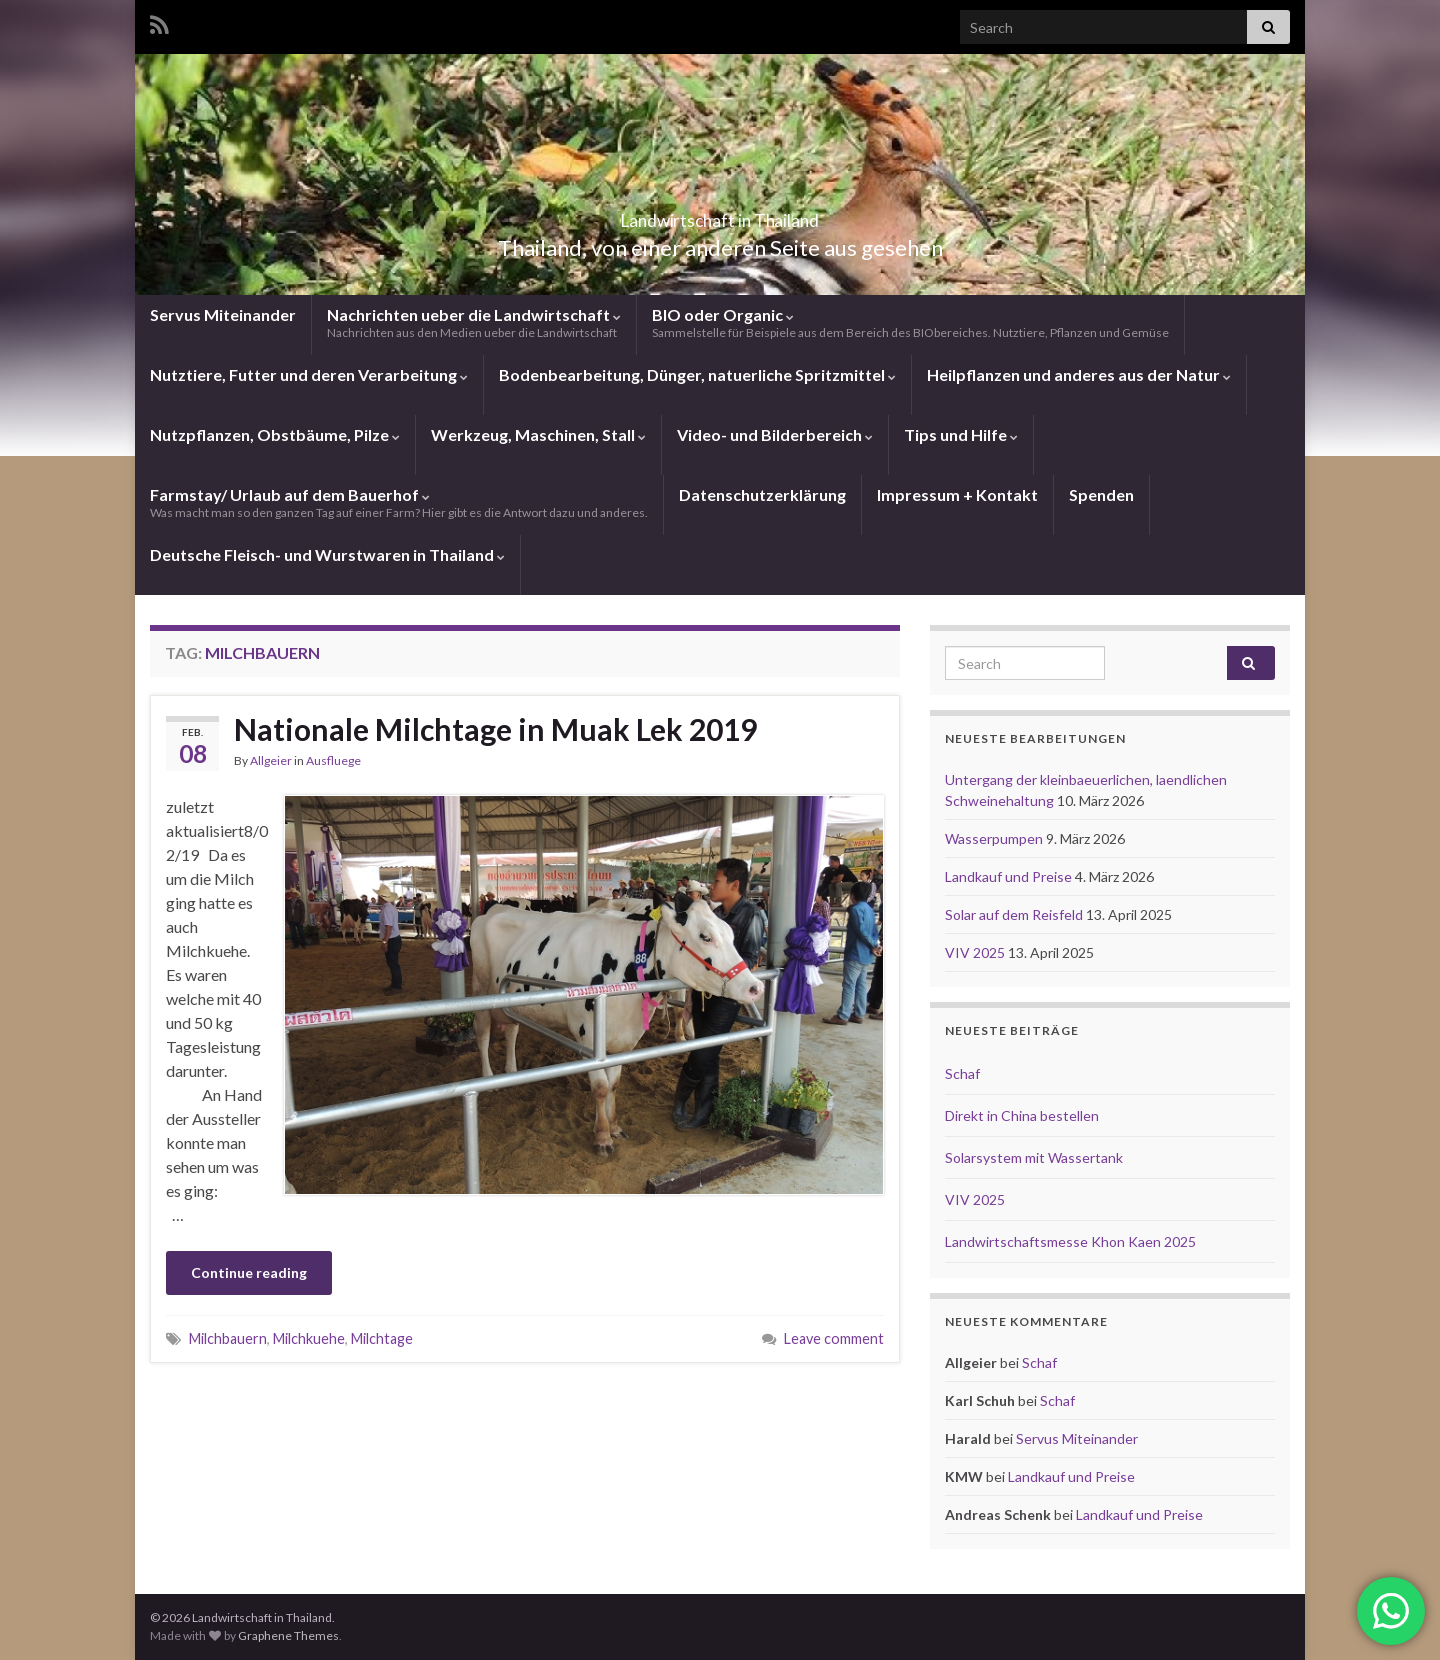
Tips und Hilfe (961, 434)
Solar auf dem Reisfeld (1015, 914)
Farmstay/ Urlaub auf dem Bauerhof (399, 502)
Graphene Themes (288, 1635)
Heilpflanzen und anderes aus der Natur (1079, 374)
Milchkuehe (309, 1338)
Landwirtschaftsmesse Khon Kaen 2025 (1070, 1241)
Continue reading (249, 1272)
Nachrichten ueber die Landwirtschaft (474, 322)
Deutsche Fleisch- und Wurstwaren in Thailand (327, 554)
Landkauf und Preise (1010, 876)
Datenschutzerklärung (762, 494)
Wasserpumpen (995, 838)
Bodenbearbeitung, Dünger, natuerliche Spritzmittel (697, 374)
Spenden (1101, 494)
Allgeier (271, 760)
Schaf (962, 1073)
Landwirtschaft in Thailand (720, 214)
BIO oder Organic (910, 322)
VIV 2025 (976, 952)
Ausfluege (333, 760)
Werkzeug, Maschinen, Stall (538, 434)
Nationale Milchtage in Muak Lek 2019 (495, 729)
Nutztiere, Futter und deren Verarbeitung (309, 374)
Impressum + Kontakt (957, 494)
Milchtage (382, 1338)
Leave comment (834, 1338)
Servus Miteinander (223, 314)
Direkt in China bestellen (1022, 1115)
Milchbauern (228, 1338)
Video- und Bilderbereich (775, 434)
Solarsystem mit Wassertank (1034, 1157)
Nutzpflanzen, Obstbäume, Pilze (275, 434)
